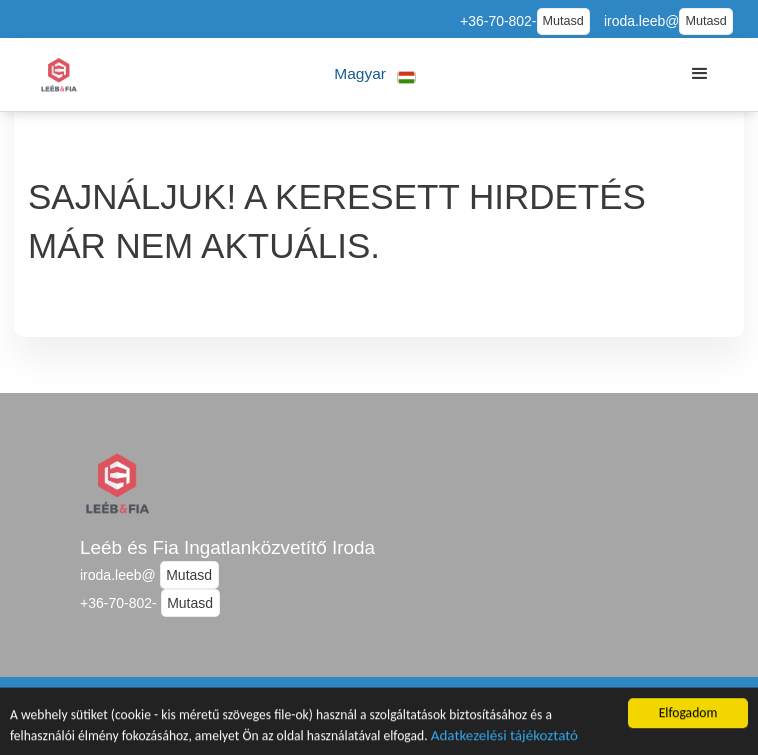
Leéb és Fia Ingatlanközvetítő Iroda (227, 547)
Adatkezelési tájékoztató (504, 740)
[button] (375, 74)
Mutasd (563, 21)
